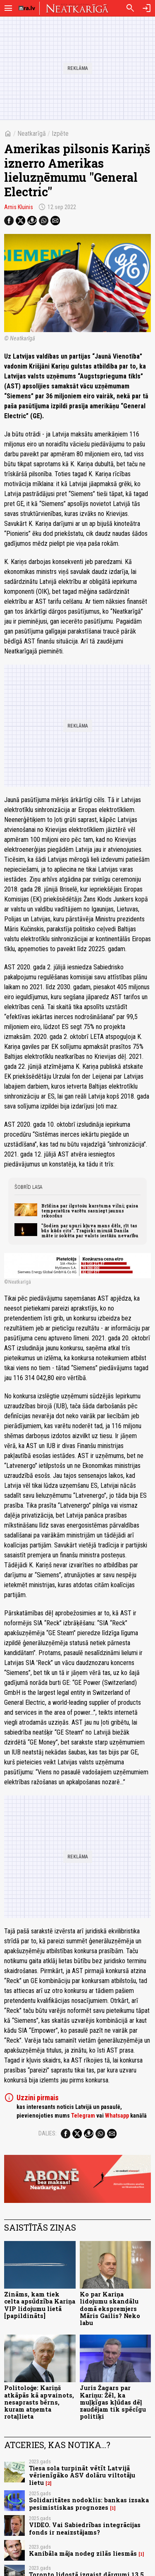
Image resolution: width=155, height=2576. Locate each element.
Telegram (83, 2115)
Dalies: (47, 2133)
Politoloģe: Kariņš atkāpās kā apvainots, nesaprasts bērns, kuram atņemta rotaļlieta (39, 2402)
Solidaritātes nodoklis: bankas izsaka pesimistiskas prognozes (89, 2503)
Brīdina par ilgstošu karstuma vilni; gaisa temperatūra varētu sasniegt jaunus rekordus (89, 1211)
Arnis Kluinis (18, 207)
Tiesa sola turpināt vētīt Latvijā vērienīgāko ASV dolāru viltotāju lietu (82, 2475)
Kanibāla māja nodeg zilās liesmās (83, 2553)
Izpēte (60, 133)
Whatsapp (117, 2115)
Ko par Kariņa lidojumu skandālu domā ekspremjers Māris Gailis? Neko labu (110, 2308)
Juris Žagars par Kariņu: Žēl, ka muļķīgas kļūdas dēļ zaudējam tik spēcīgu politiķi (113, 2402)
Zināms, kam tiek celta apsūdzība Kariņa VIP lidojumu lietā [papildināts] (39, 2305)
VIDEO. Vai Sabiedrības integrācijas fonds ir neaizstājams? (85, 2528)
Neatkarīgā (31, 133)
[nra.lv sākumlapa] (27, 8)
